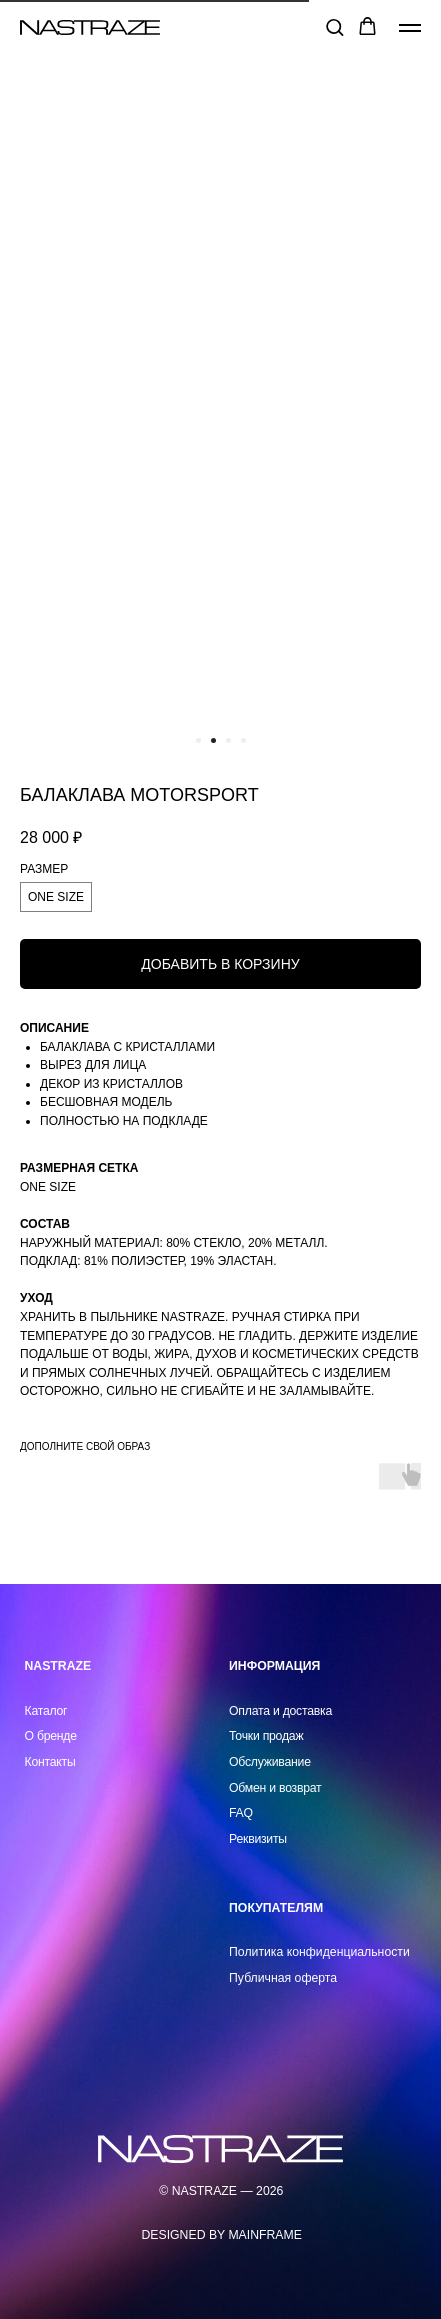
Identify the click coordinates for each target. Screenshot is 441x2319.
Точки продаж (266, 1736)
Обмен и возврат (275, 1788)
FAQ (241, 1813)
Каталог (46, 1711)
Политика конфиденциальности (319, 1952)
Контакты (50, 1762)
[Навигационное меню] (410, 28)
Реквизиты (258, 1839)
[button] (334, 26)
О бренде (51, 1736)
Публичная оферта (283, 1978)
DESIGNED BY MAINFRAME (222, 2235)
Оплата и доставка (280, 1711)
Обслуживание (270, 1762)
